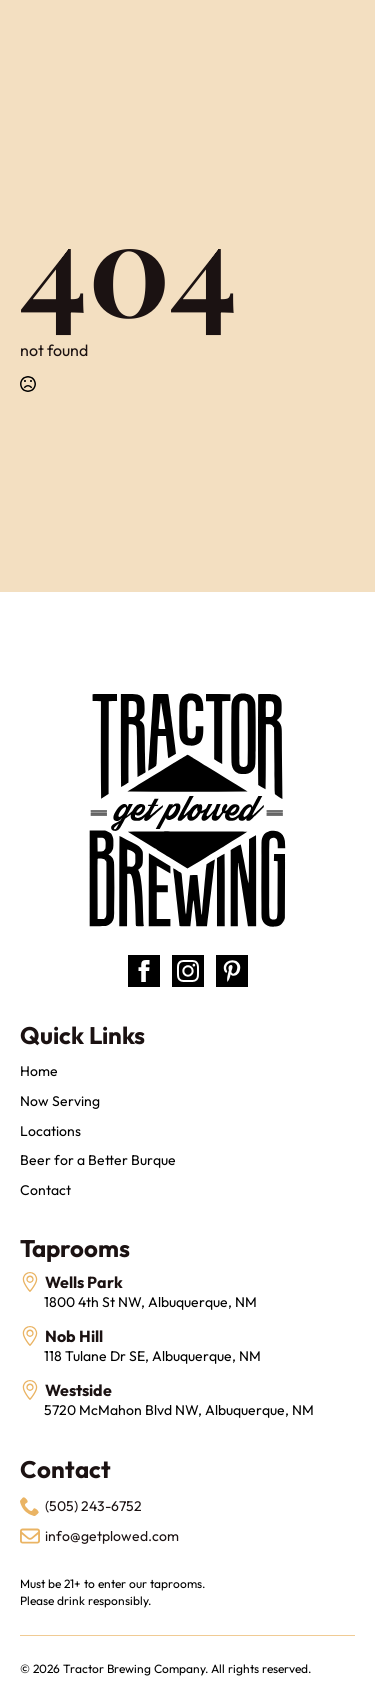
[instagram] (188, 971)
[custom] (232, 971)
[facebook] (144, 971)
